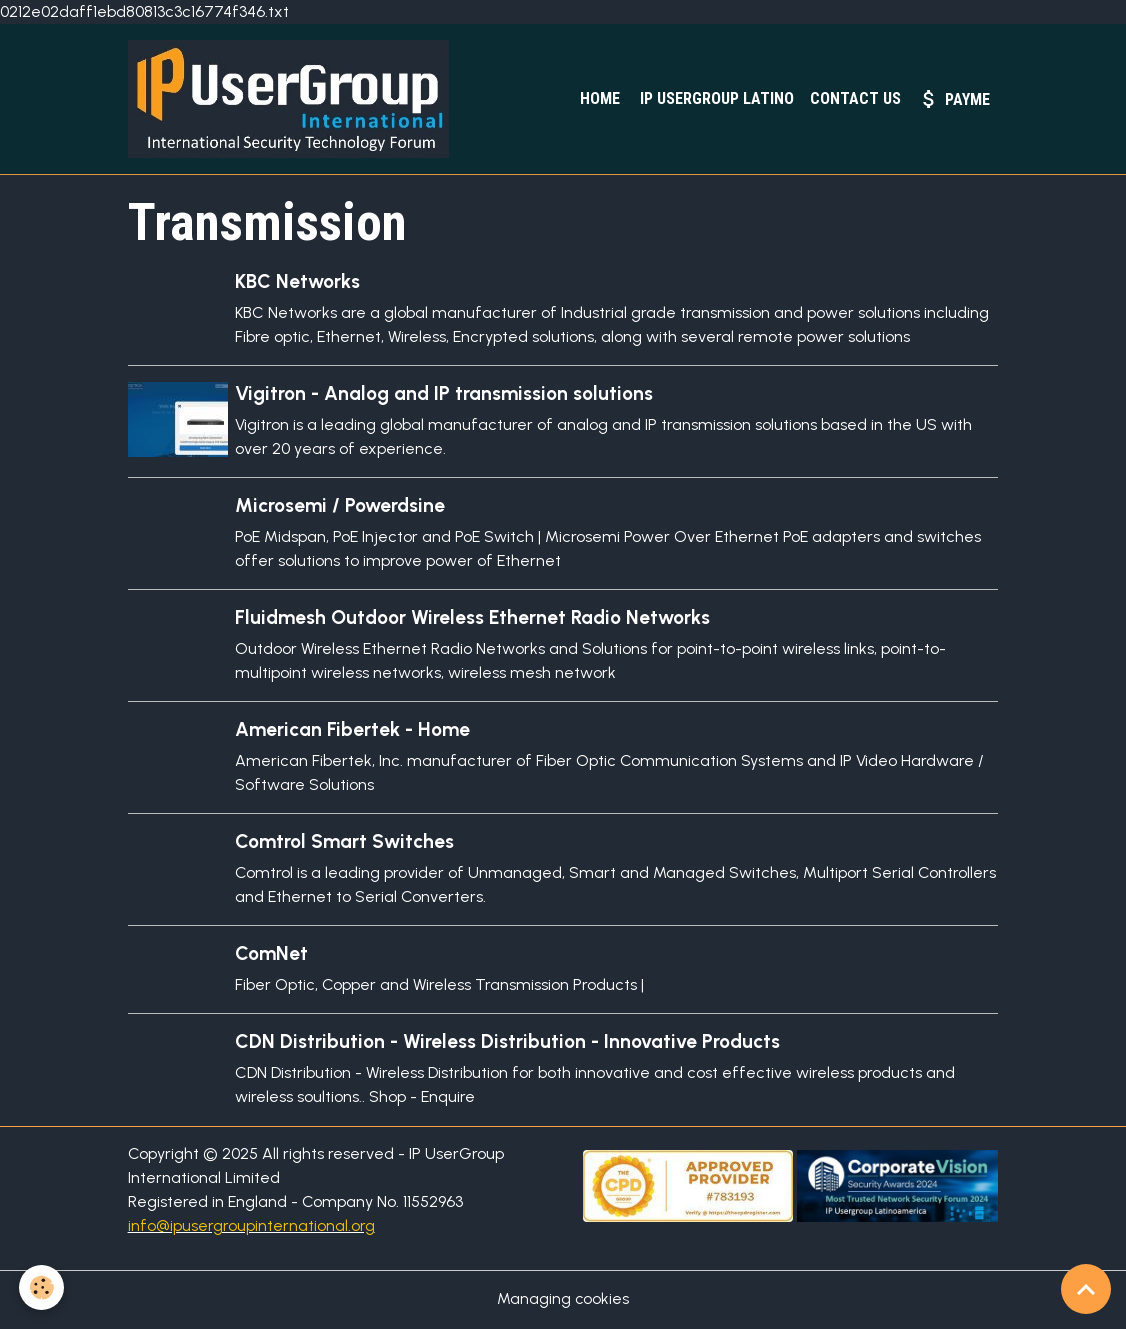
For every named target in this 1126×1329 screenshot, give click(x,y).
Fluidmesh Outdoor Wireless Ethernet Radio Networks (473, 619)
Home (598, 98)
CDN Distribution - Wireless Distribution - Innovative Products (508, 1043)
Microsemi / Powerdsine (341, 506)
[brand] (295, 100)
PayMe (953, 99)
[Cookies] (42, 1287)
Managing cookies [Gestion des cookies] (563, 1300)
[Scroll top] (1086, 1289)
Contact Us (855, 98)
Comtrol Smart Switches (345, 843)
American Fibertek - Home (353, 731)
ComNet (272, 955)
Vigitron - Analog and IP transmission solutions (445, 394)
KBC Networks (298, 282)
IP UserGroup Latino (715, 98)
